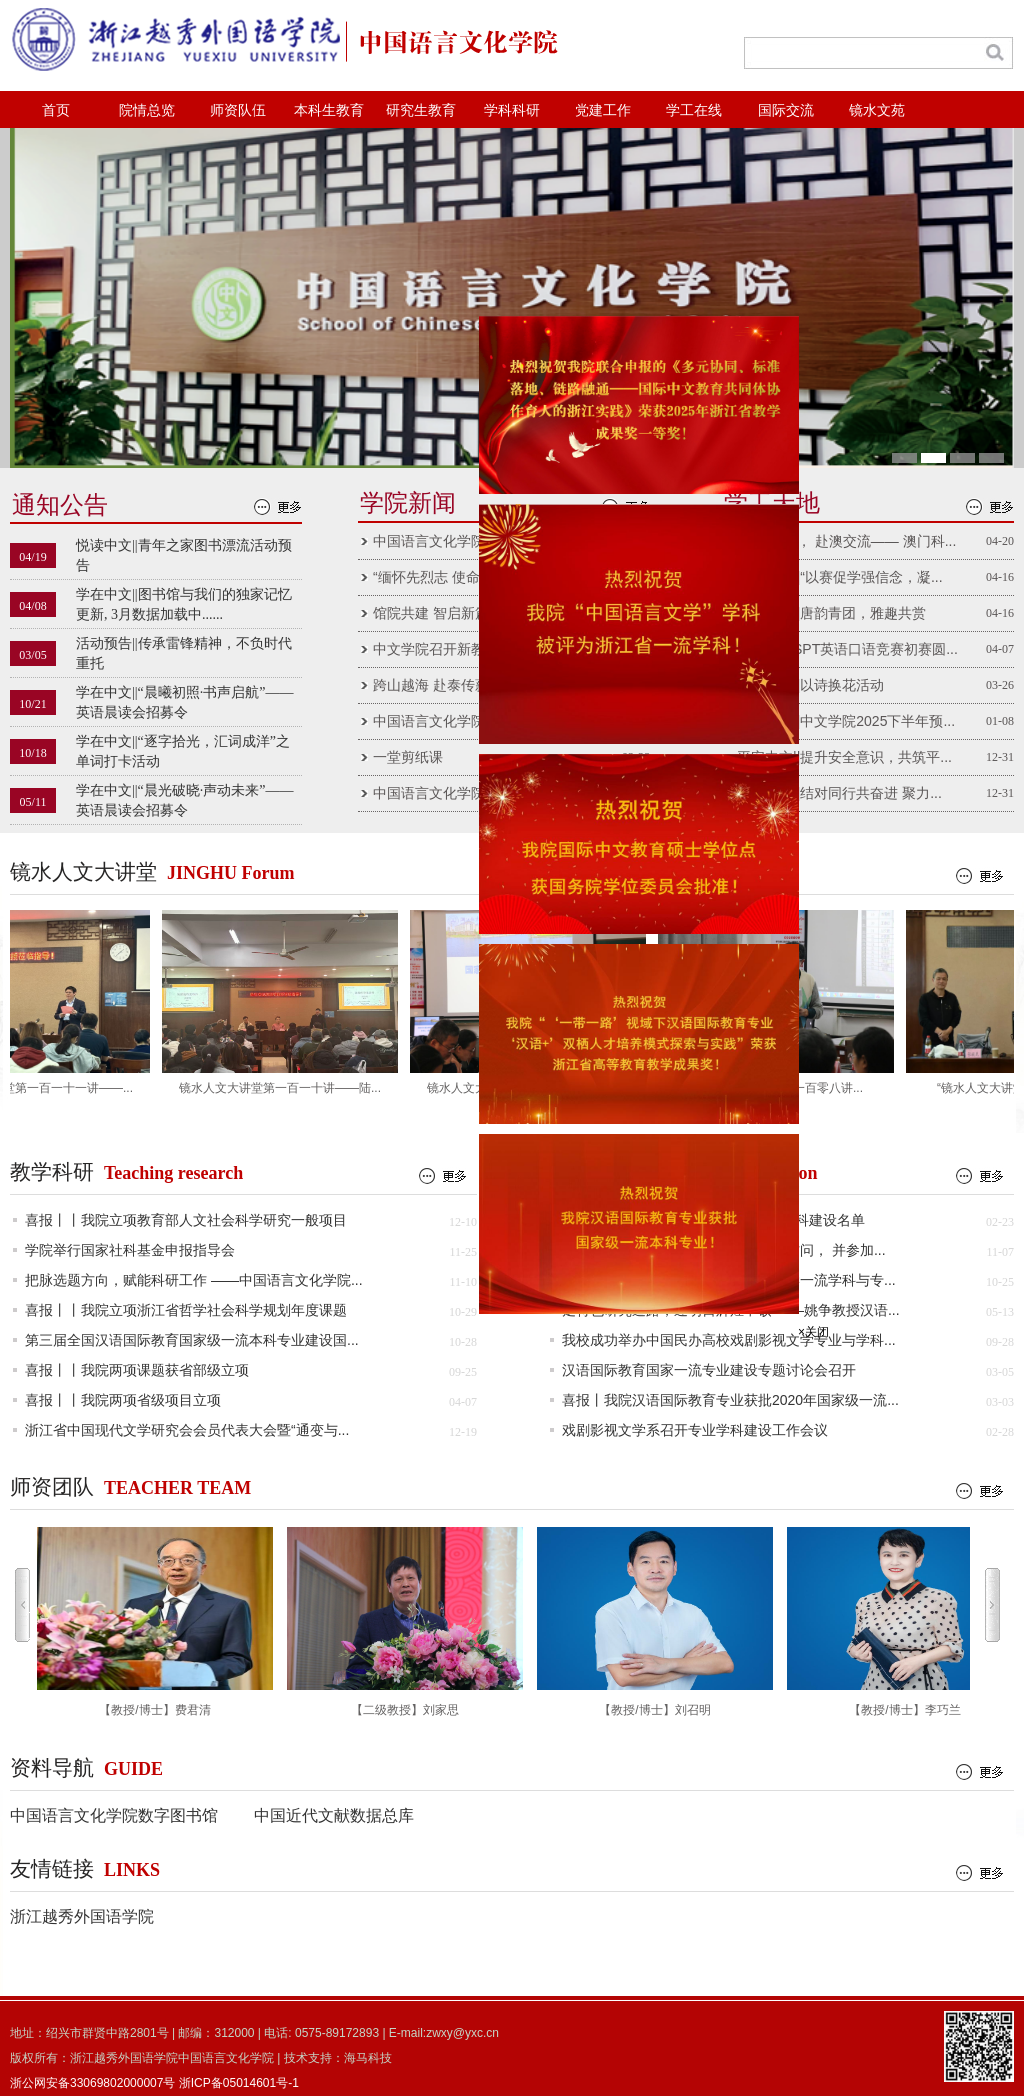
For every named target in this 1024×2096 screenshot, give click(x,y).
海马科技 (368, 2058)
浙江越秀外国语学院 (82, 1916)
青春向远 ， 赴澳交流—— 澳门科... (846, 541)
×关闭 (807, 1326)
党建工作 (603, 110)
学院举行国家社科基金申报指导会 (130, 1250)
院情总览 (147, 110)
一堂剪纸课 (408, 757)
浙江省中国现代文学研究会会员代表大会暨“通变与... (187, 1430)
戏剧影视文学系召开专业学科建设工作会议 (695, 1430)
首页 (56, 110)
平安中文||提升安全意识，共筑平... (844, 757)
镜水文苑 (877, 110)
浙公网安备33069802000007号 (92, 2083)
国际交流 (786, 110)
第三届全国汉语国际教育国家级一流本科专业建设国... (192, 1340)
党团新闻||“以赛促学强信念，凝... (840, 577)
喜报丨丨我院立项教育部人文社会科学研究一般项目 (186, 1220)
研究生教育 (421, 110)
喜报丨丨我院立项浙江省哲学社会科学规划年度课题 (186, 1310)
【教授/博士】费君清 (155, 1622)
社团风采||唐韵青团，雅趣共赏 (831, 613)
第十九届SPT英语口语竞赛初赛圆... (847, 649)
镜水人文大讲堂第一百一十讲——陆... (285, 1088)
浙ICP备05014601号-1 (239, 2083)
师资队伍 (238, 110)
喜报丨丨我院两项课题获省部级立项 (137, 1370)
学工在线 (694, 110)
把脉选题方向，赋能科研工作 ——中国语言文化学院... (194, 1280)
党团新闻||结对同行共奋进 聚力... (839, 793)
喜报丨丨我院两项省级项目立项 (123, 1400)
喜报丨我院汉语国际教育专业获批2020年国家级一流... (730, 1400)
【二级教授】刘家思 (405, 1622)
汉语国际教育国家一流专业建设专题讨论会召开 (709, 1370)
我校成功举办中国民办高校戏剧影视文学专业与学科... (729, 1340)
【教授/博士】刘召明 (655, 1622)
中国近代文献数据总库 (334, 1815)
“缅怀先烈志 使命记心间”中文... (469, 577)
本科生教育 (329, 110)
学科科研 (512, 110)
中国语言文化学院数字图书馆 (114, 1815)
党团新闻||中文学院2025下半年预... (846, 721)
